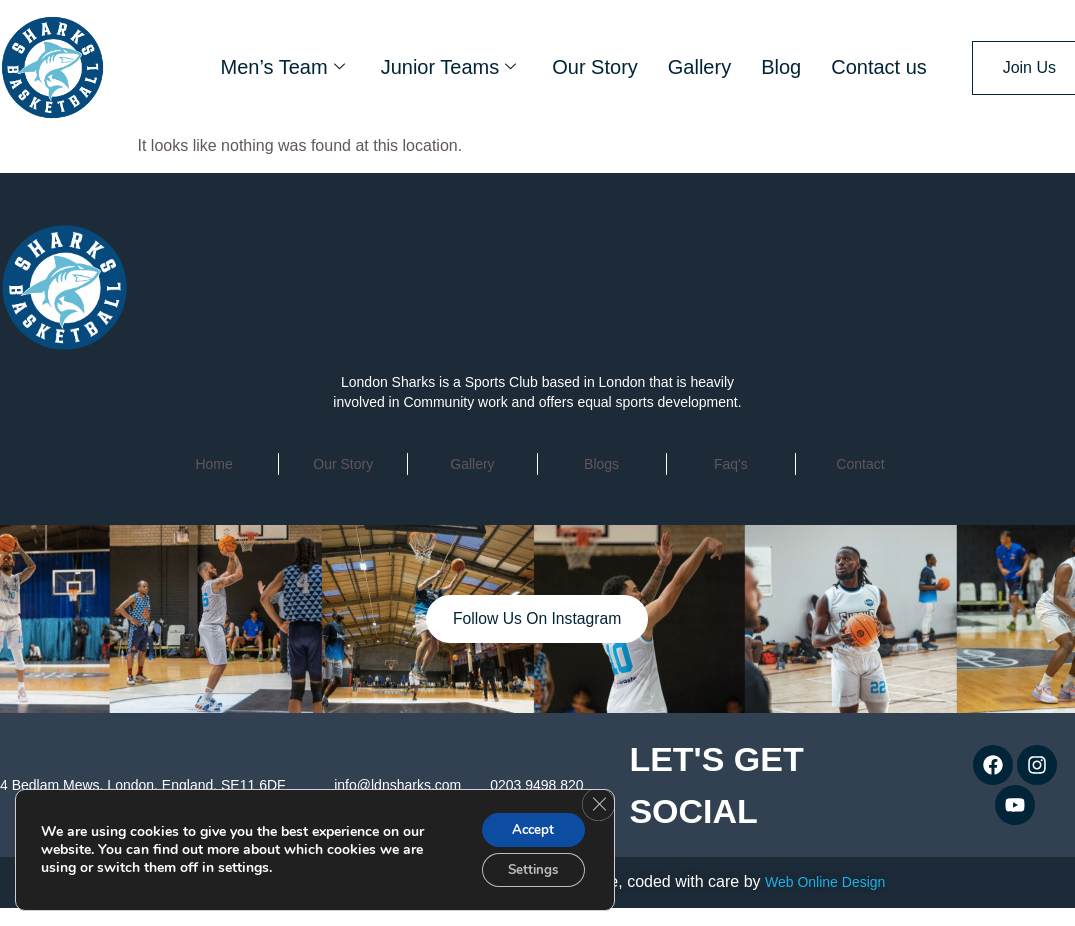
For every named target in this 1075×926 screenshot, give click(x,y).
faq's (731, 464)
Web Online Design (825, 882)
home (213, 464)
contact (860, 464)
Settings (528, 868)
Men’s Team (283, 68)
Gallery (699, 68)
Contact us (879, 68)
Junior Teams (449, 68)
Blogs (601, 464)
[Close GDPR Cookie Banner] (597, 802)
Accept (529, 826)
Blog (781, 68)
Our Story (595, 68)
